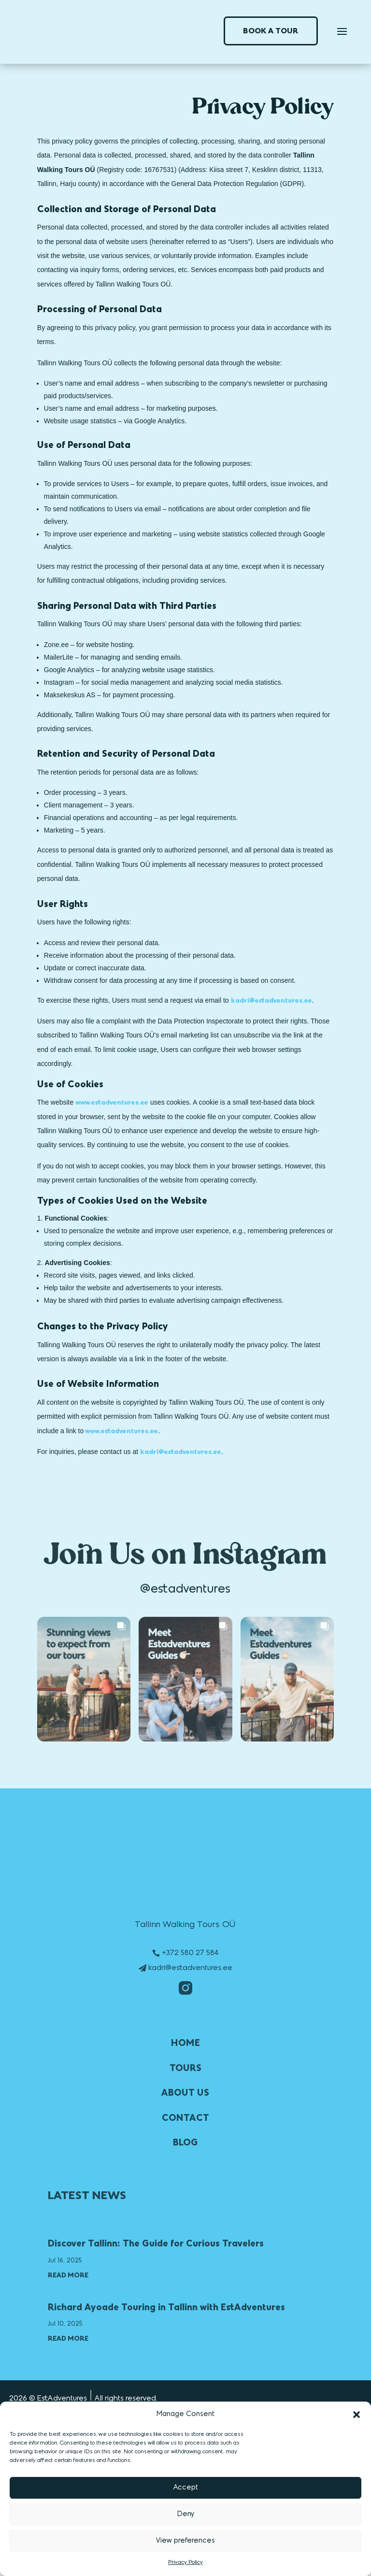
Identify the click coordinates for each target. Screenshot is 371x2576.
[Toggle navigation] (342, 31)
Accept (185, 2488)
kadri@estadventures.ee (190, 1968)
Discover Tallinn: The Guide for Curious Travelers (156, 2243)
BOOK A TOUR (270, 30)
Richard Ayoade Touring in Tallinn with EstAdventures (166, 2307)
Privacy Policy (185, 2562)
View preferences (185, 2541)
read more (68, 2275)
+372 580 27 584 (190, 1953)
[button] (356, 2414)
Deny (185, 2514)
